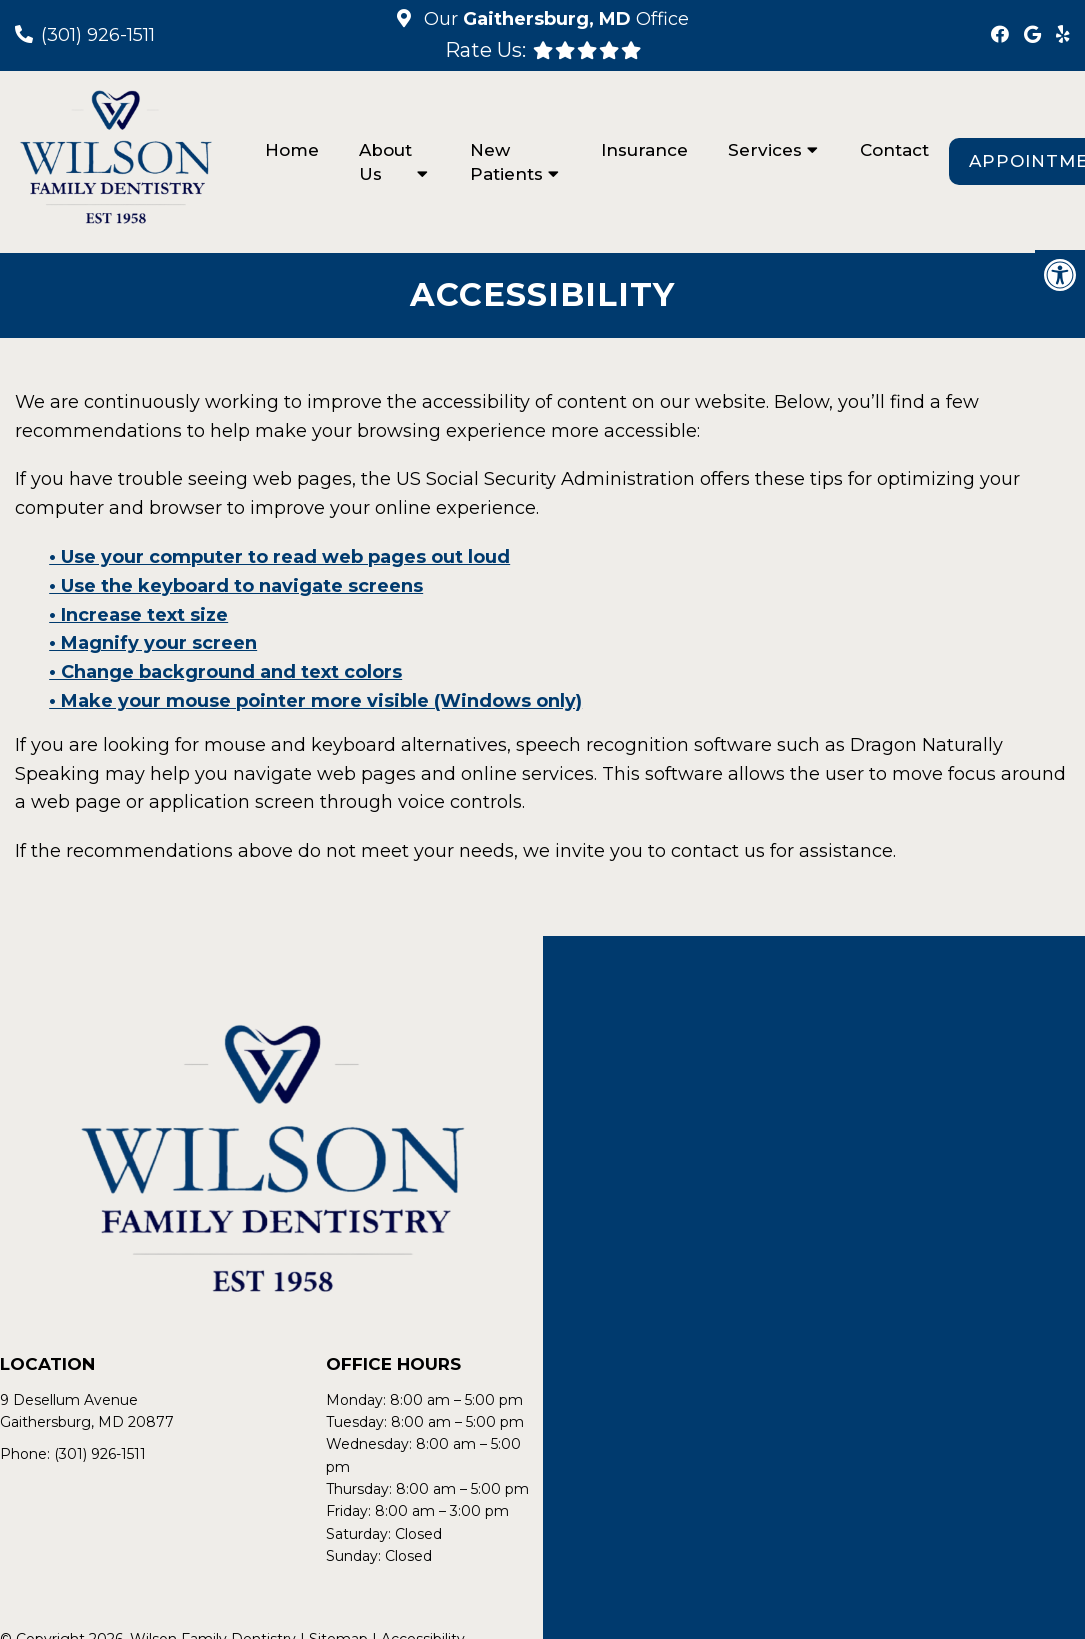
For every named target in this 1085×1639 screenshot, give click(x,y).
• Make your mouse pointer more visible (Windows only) (315, 701)
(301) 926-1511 (98, 35)
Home (292, 150)
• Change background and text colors (225, 672)
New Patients (506, 162)
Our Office (554, 19)
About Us (385, 162)
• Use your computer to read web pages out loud (279, 557)
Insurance (644, 150)
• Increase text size (138, 615)
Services (765, 150)
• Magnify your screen (153, 643)
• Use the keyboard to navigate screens (236, 586)
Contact (894, 150)
